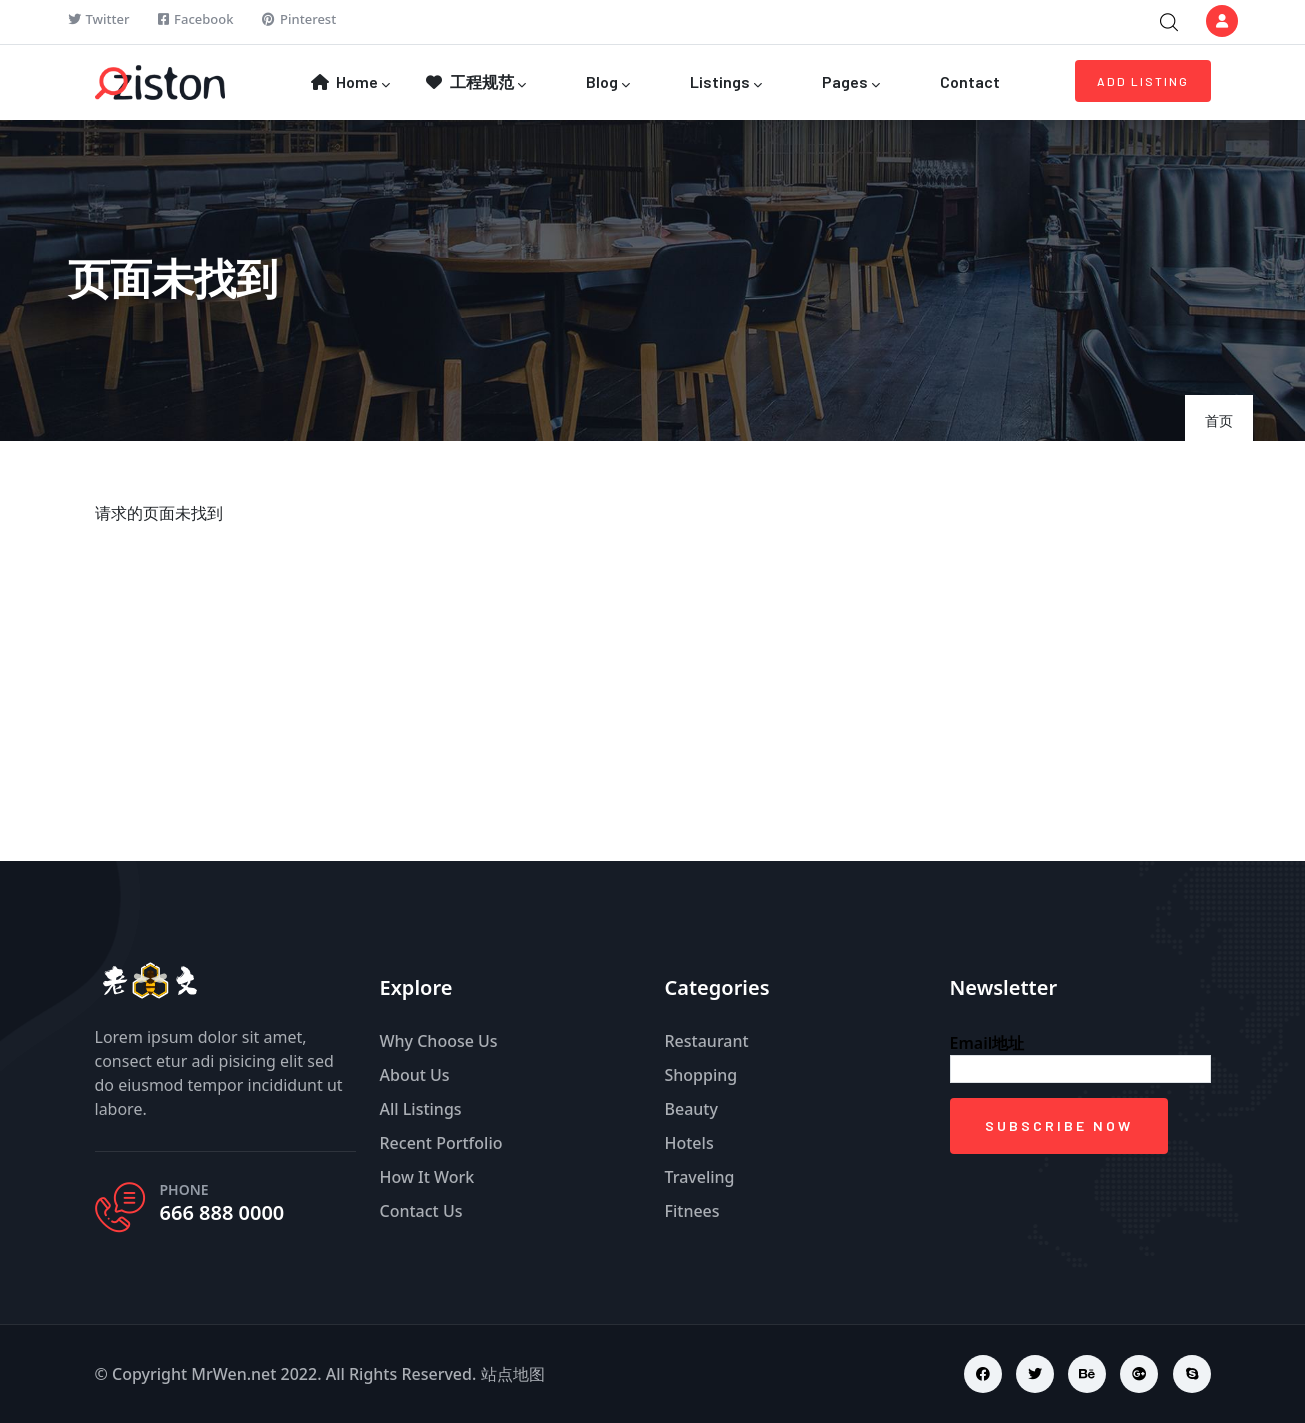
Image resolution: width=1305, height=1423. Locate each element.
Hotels (689, 1143)
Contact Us (421, 1211)
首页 (1219, 420)
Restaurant (707, 1041)
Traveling (700, 1177)
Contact (968, 81)
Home (350, 83)
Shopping (701, 1075)
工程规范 (475, 83)
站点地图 (513, 1374)
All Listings (421, 1109)
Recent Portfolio (441, 1143)
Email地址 (987, 1043)
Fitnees (692, 1211)
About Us (415, 1075)
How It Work (427, 1177)
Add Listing (1143, 81)
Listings (724, 83)
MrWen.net (233, 1374)
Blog (606, 83)
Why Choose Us (439, 1041)
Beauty (691, 1109)
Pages (849, 83)
